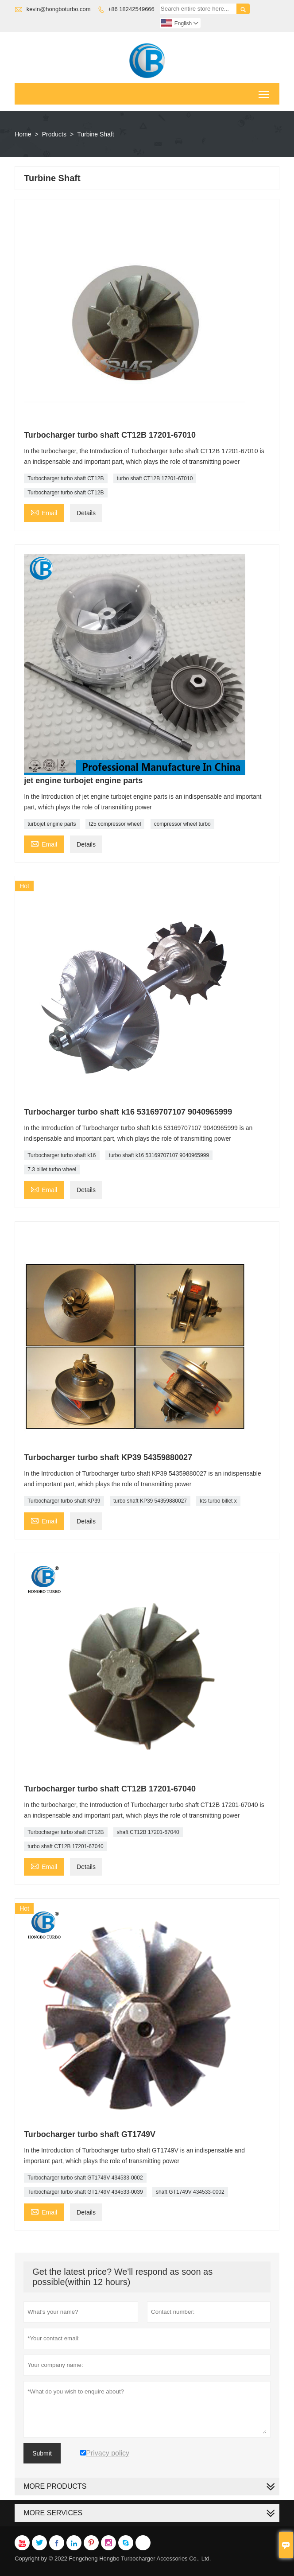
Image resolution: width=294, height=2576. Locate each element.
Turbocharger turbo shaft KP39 (63, 1501)
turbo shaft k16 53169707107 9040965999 (159, 1155)
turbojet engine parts (51, 824)
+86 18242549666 (131, 9)
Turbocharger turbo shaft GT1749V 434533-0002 (85, 2178)
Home (23, 134)
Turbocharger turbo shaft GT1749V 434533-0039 (85, 2192)
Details (86, 513)
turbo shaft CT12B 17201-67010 (155, 478)
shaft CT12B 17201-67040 (148, 1832)
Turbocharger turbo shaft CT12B (65, 478)
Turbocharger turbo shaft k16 (61, 1155)
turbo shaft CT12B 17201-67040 (65, 1846)
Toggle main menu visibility (265, 91)
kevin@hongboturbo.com (59, 9)
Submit (42, 2453)
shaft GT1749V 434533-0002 (190, 2192)
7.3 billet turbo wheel (51, 1169)
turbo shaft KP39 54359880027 (150, 1501)
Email (44, 512)
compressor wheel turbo (182, 824)
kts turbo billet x (218, 1501)
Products (54, 134)
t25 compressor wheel (115, 824)
